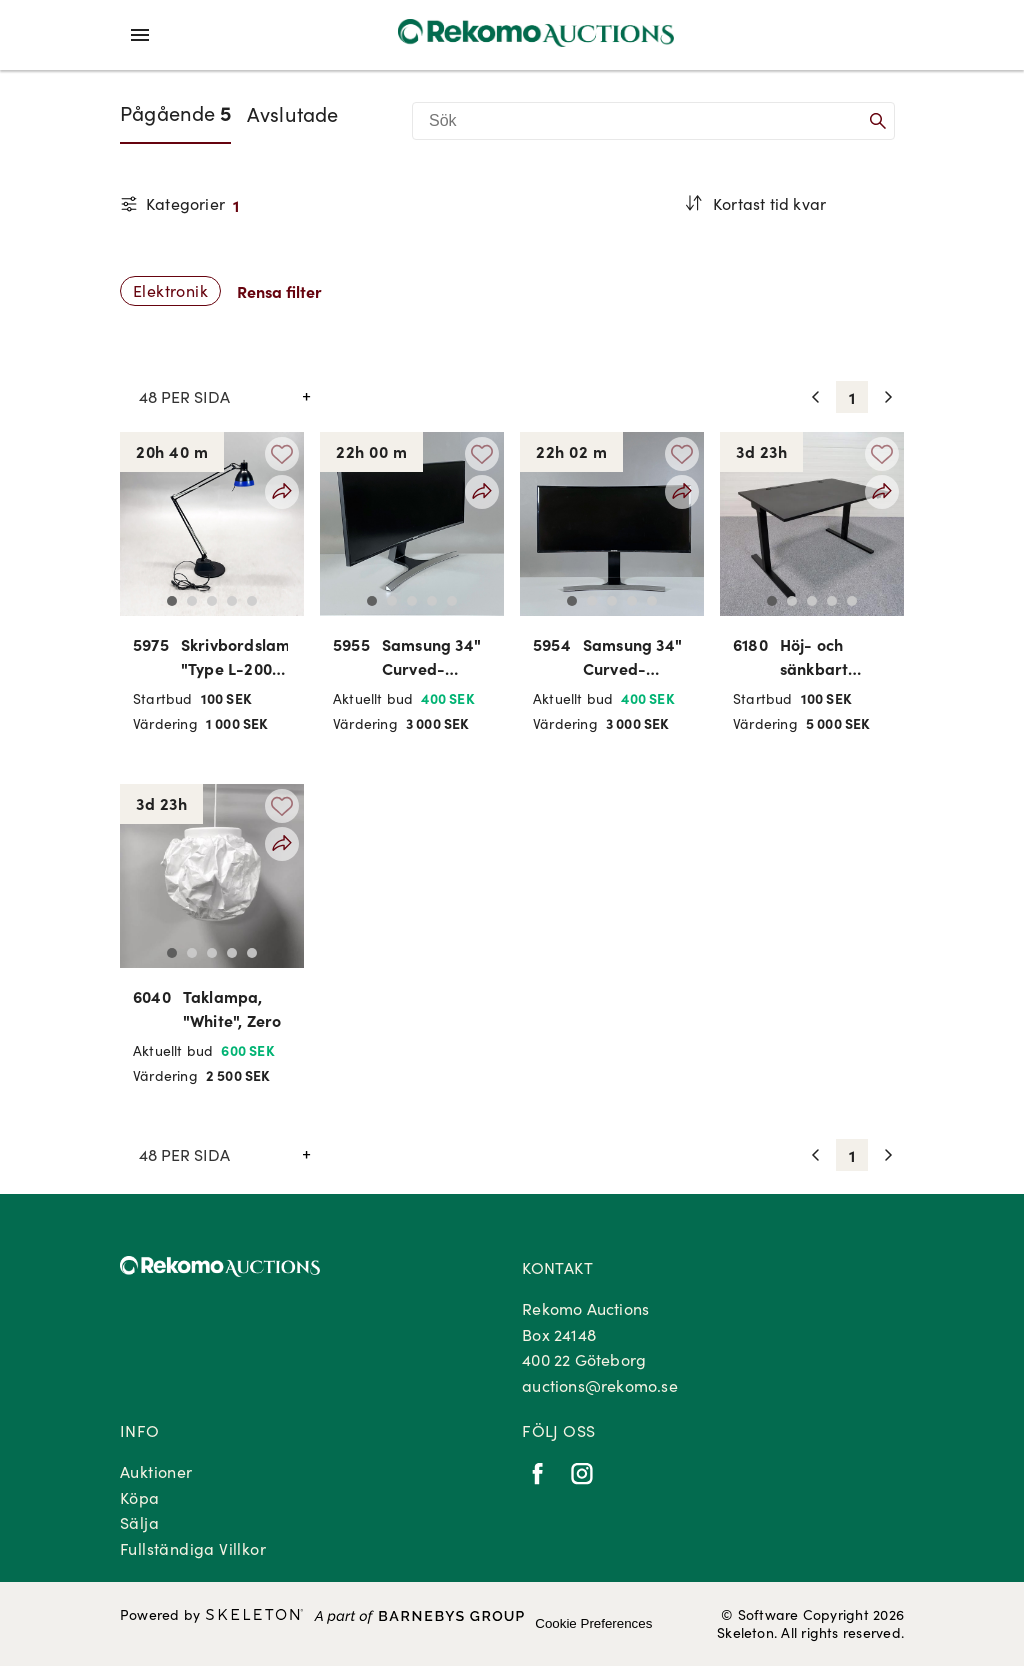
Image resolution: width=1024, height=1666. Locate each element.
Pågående (175, 112)
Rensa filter (279, 291)
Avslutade (293, 113)
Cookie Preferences (593, 1623)
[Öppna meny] (140, 35)
